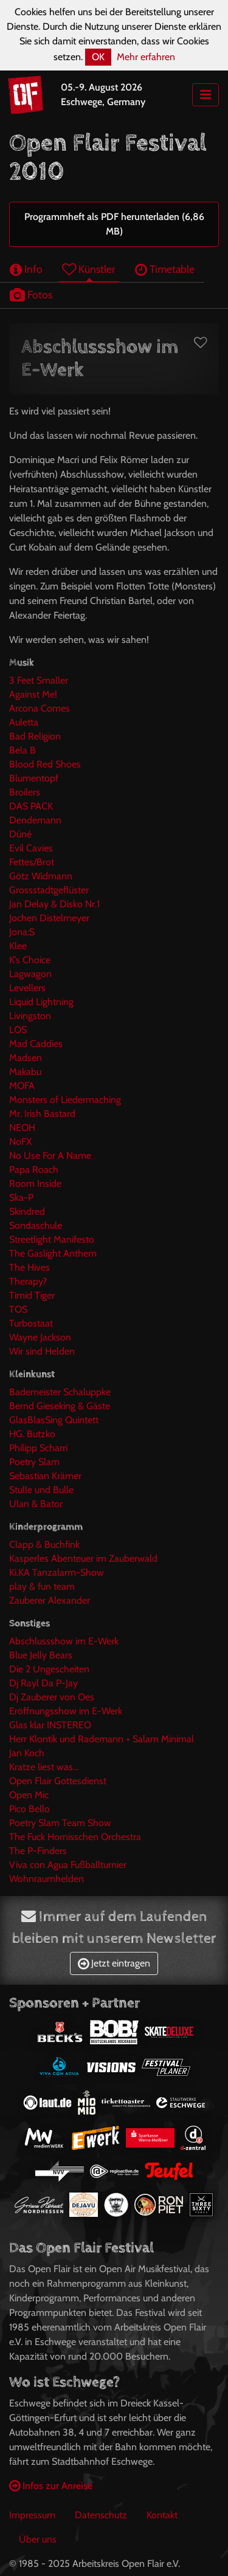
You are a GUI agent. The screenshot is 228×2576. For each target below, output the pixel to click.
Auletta (23, 722)
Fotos (31, 294)
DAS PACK (31, 806)
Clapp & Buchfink (44, 1544)
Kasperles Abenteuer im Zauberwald (83, 1558)
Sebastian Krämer (45, 1476)
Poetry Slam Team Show (60, 1823)
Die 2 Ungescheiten (49, 1669)
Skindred (27, 1211)
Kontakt (162, 2515)
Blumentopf (33, 778)
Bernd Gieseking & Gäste (59, 1406)
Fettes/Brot (31, 862)
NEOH (22, 1127)
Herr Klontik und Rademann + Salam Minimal (101, 1739)
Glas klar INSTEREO (50, 1725)
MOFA (22, 1085)
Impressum (32, 2515)
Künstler (89, 269)
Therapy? (28, 1281)
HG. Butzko (32, 1434)
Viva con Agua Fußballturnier (67, 1864)
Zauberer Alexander (49, 1600)
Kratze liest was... (43, 1767)
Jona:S (22, 932)
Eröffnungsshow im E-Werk (65, 1711)
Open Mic (29, 1795)
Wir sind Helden (42, 1351)
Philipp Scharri (38, 1448)
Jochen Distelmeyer (49, 918)
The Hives (29, 1267)
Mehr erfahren (146, 57)
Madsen (25, 1057)
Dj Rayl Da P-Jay (43, 1683)
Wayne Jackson (40, 1337)
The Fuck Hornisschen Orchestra (75, 1837)
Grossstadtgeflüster (49, 890)
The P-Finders (38, 1850)
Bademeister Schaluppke (60, 1392)
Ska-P (21, 1197)
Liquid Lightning (41, 1002)
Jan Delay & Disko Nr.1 (54, 904)
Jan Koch (26, 1753)
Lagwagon (30, 974)
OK (98, 57)
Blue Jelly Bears (40, 1655)
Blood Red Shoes (45, 764)
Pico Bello (29, 1809)
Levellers (27, 988)
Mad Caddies (36, 1043)
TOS (18, 1309)
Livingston (30, 1016)
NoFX (20, 1141)
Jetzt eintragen (114, 1963)
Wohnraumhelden (46, 1878)
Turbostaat (31, 1323)
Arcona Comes (39, 708)
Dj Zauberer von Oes (51, 1697)
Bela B (22, 750)
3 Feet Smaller (38, 680)
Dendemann (35, 820)
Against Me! (33, 694)
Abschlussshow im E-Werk (64, 1641)
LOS (18, 1030)
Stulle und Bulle (41, 1490)
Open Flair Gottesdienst (57, 1781)
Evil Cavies (31, 848)
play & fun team (42, 1586)
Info (26, 269)
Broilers (24, 792)
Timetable (165, 269)
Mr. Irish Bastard (42, 1113)
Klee (18, 946)
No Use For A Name (50, 1155)
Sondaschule (35, 1225)
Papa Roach (33, 1169)
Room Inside (35, 1183)
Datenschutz (101, 2515)
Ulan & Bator (36, 1504)
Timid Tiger (32, 1295)
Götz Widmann (40, 876)
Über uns (38, 2539)
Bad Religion (35, 736)
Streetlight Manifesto (51, 1239)
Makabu (25, 1071)
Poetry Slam (34, 1462)
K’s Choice (29, 960)
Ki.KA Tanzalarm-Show (56, 1572)
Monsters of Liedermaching (65, 1099)
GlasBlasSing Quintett (53, 1420)
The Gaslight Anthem (53, 1253)
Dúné (20, 834)
